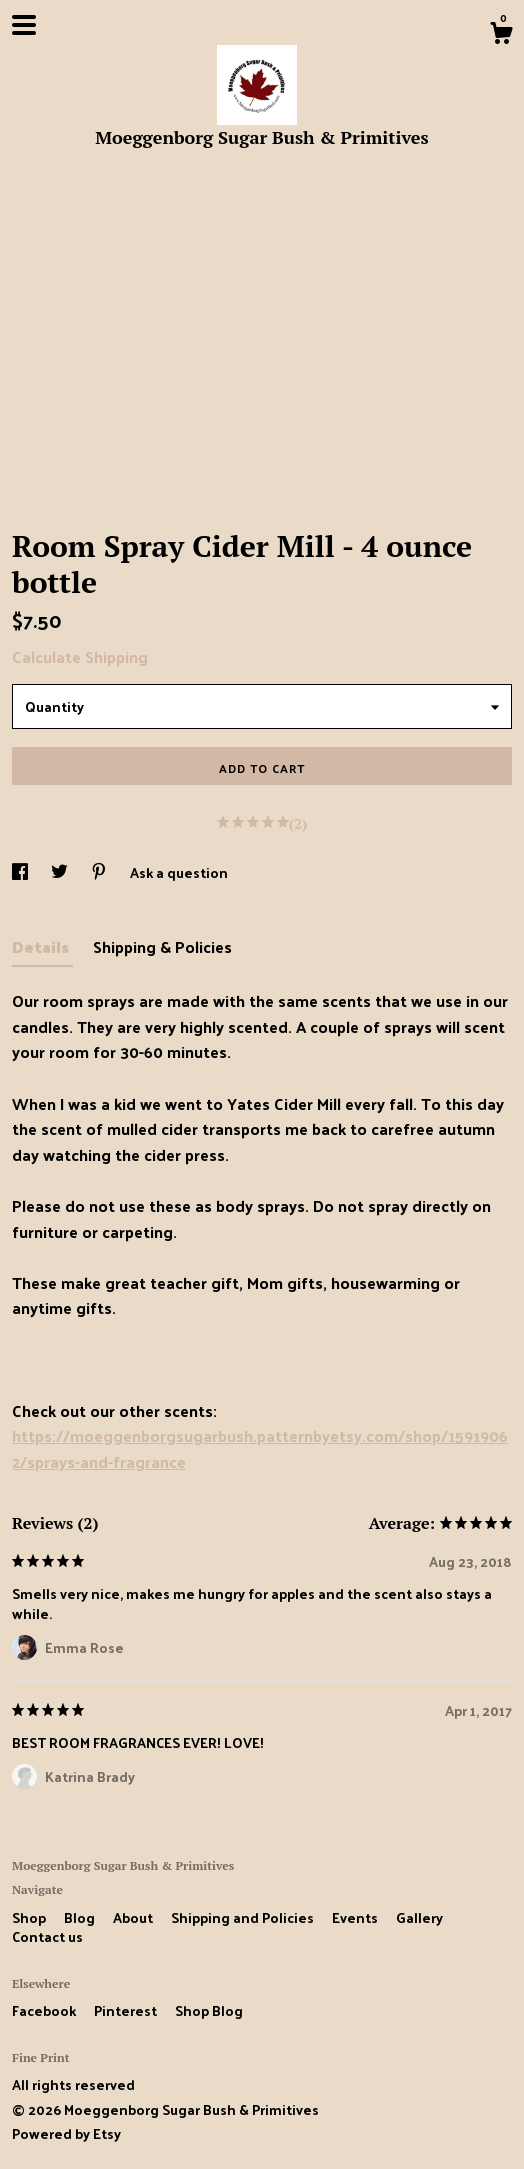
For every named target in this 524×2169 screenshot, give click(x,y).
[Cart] (501, 35)
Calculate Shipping (80, 656)
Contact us (47, 1937)
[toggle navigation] (24, 25)
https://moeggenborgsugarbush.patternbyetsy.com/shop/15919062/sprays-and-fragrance (260, 1448)
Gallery (419, 1917)
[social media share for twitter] (61, 872)
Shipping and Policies (244, 1917)
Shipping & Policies (162, 946)
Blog (81, 1917)
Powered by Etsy (66, 2133)
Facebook (45, 2010)
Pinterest (127, 2010)
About (134, 1917)
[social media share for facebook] (21, 872)
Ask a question (179, 872)
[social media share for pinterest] (100, 872)
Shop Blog (209, 2010)
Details (42, 946)
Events (356, 1917)
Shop (30, 1917)
